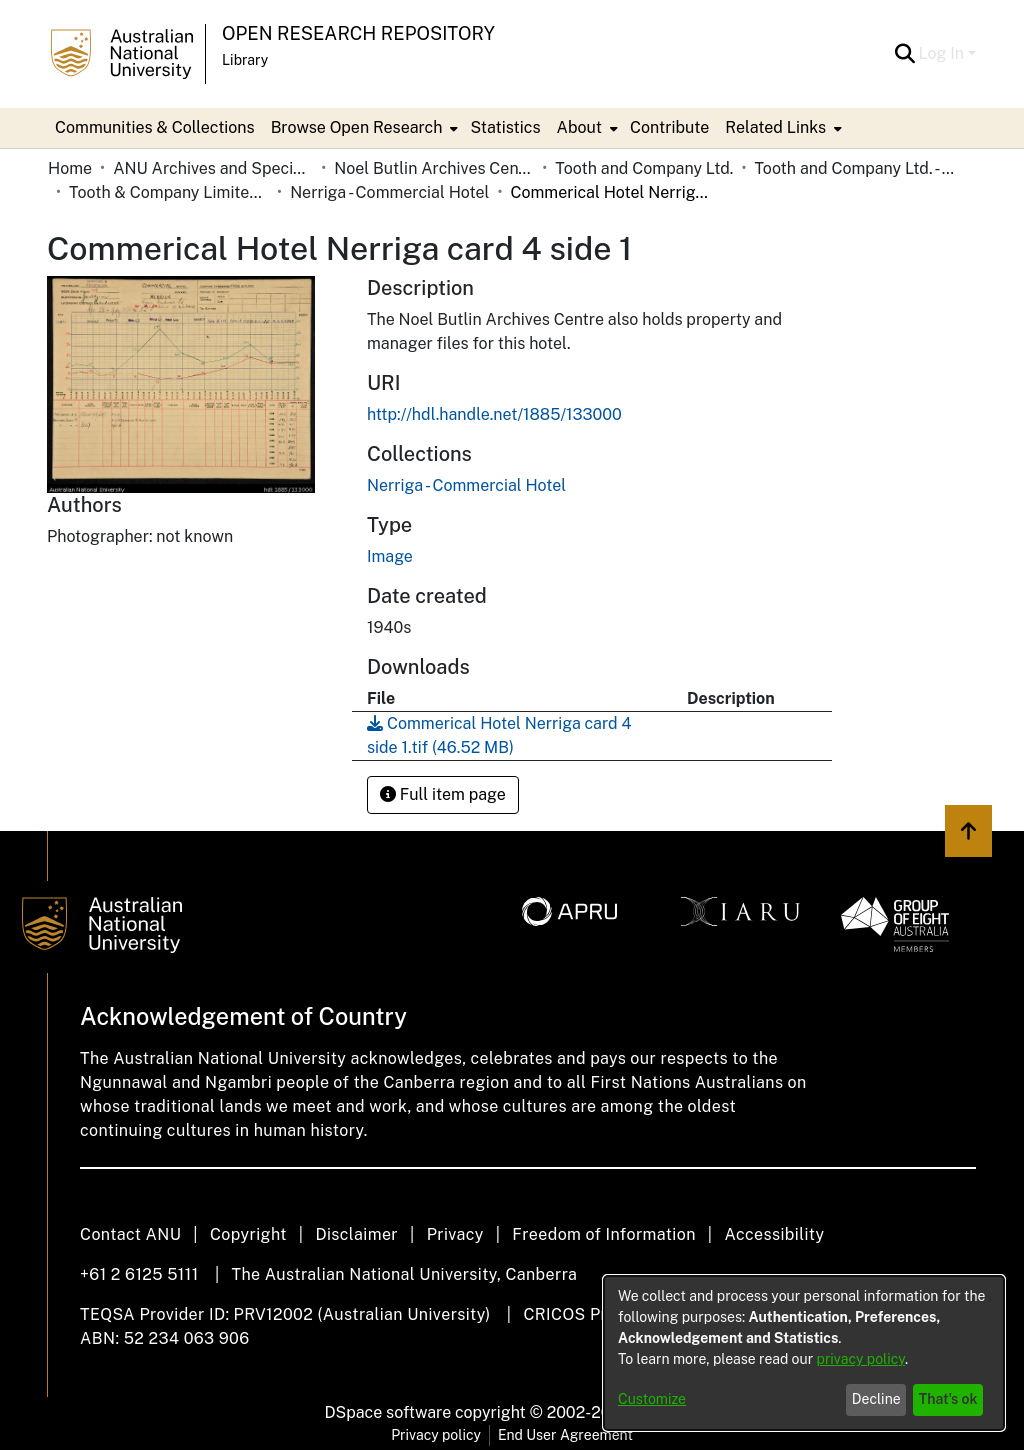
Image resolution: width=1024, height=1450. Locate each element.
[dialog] (804, 1353)
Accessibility (774, 1234)
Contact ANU (130, 1234)
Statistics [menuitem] (505, 127)
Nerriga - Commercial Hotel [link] (389, 192)
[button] (905, 54)
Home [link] (70, 168)
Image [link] (390, 556)
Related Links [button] (775, 127)
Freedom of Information (603, 1234)
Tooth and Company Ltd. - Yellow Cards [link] (854, 168)
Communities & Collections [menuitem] (155, 127)
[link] (466, 485)
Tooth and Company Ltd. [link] (644, 168)
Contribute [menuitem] (669, 127)
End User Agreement (565, 1435)
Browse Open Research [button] (357, 127)
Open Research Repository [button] (358, 33)
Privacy (455, 1234)
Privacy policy (436, 1435)
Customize (652, 1399)
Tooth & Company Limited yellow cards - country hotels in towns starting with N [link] (169, 192)
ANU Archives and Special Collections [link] (213, 168)
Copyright (248, 1234)
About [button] (579, 127)
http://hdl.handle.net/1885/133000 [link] (494, 414)
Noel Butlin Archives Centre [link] (434, 168)
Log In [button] (943, 53)
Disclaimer (356, 1234)
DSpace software (388, 1412)
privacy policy (861, 1359)
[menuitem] (363, 128)
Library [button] (245, 60)
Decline (876, 1399)
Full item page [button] (443, 794)
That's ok (948, 1399)
